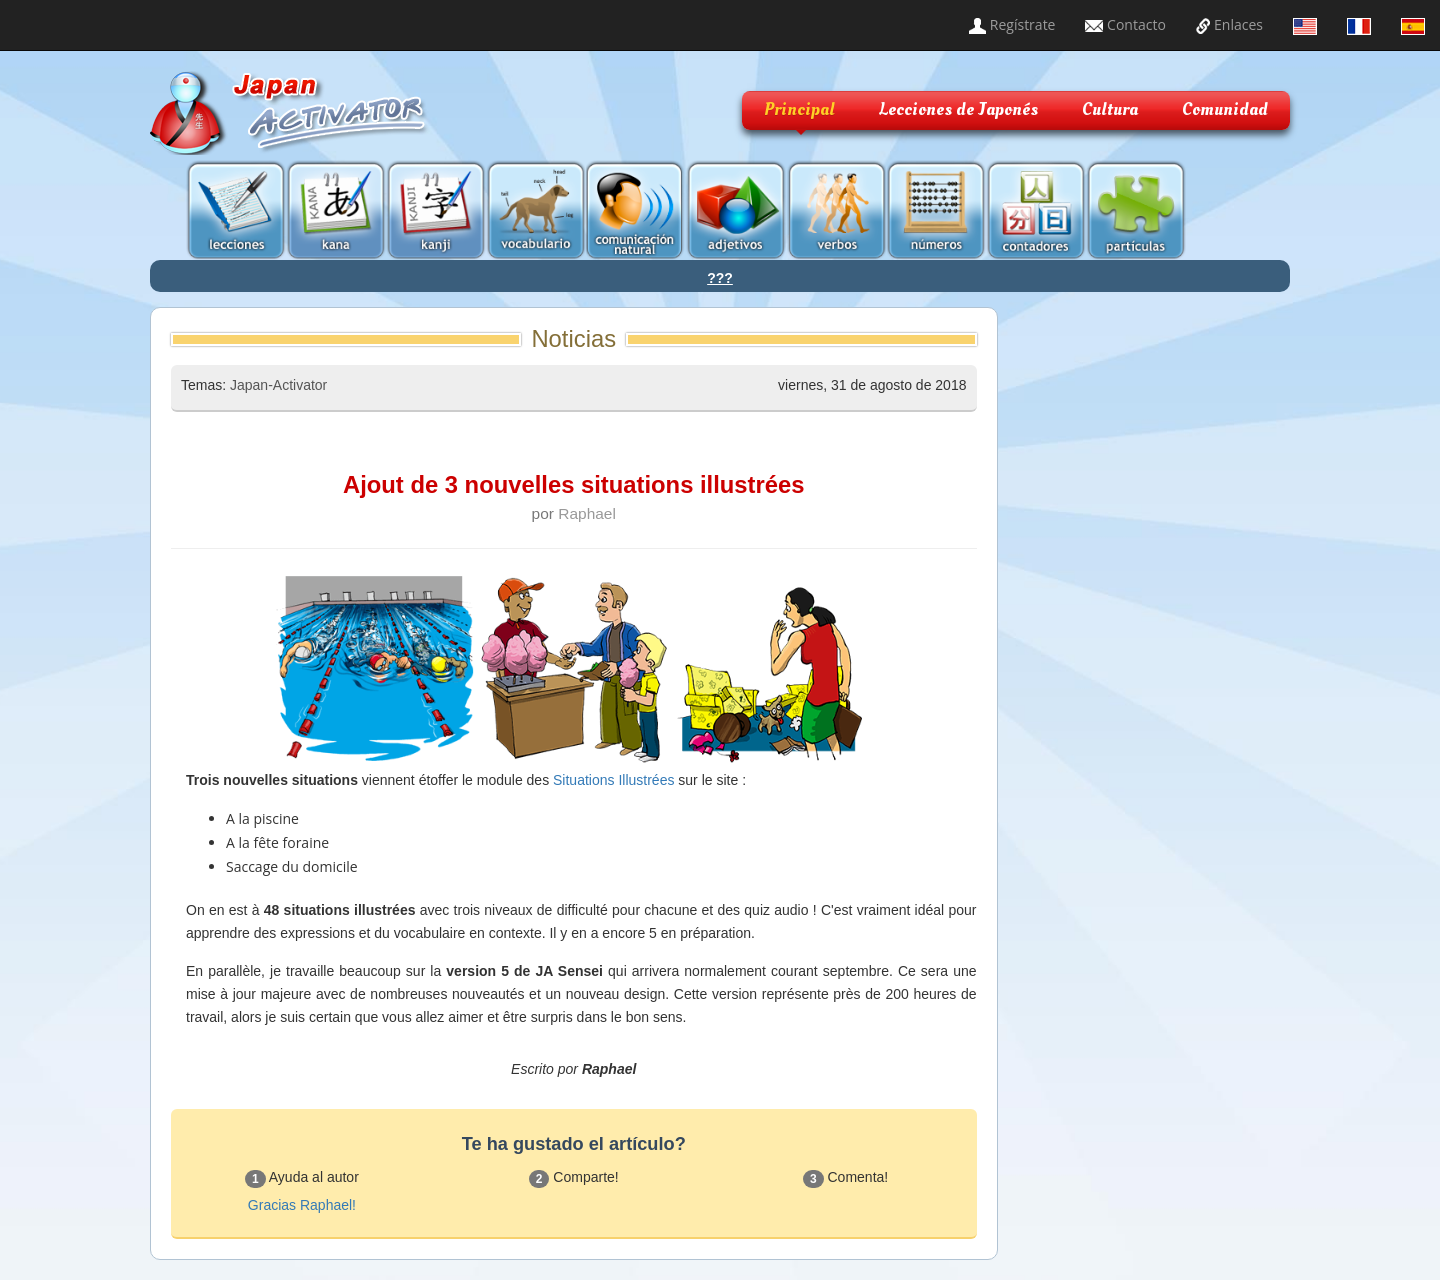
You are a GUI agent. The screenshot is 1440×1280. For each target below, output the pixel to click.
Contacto (1125, 24)
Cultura (1110, 109)
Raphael (587, 513)
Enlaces (1229, 24)
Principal (799, 109)
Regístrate (1012, 24)
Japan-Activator (278, 385)
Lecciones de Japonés (958, 109)
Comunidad (1225, 109)
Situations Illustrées (613, 780)
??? (720, 278)
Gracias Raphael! (302, 1205)
